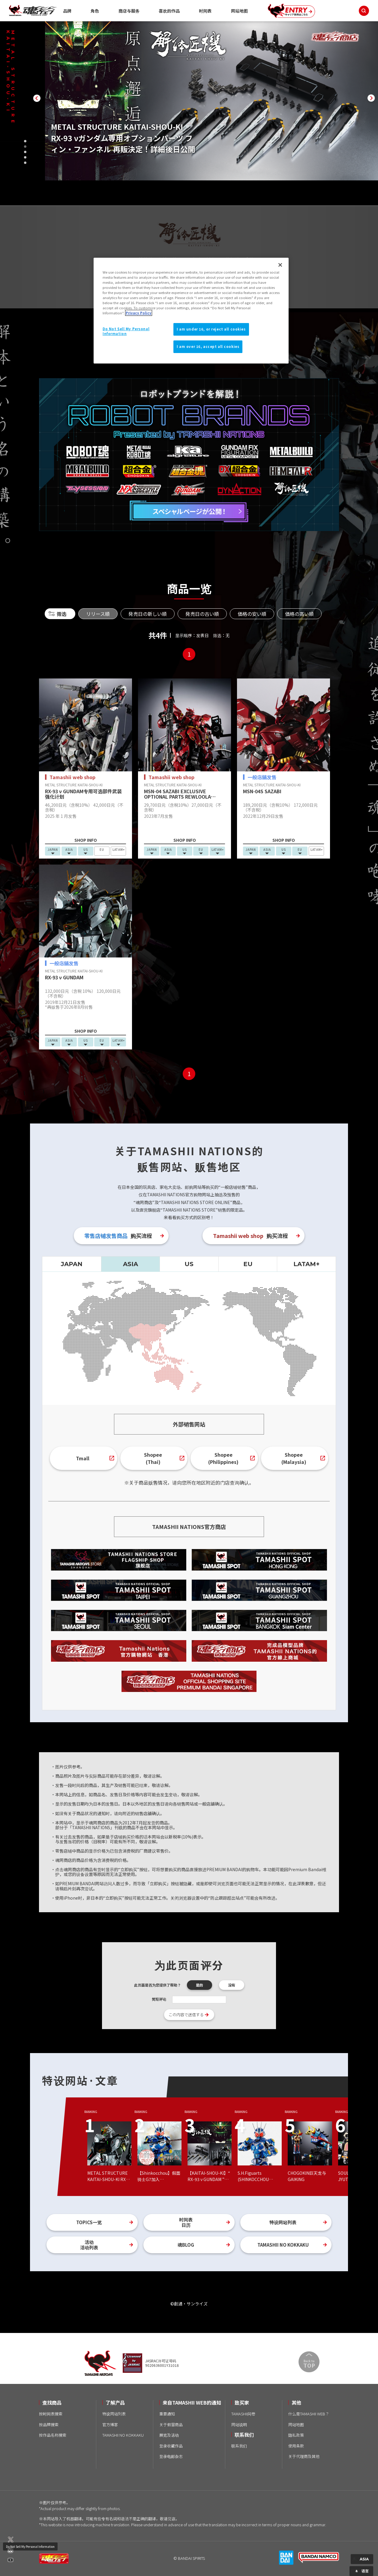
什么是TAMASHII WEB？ (308, 2414)
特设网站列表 (282, 2222)
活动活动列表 (89, 2245)
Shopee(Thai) (153, 1458)
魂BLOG (186, 2245)
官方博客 (110, 2424)
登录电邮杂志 (171, 2456)
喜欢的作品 (169, 11)
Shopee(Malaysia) (293, 1458)
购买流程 (118, 1235)
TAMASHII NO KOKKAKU (283, 2245)
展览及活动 (169, 2435)
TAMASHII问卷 (243, 2414)
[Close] (280, 265)
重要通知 (167, 2414)
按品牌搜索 (48, 2424)
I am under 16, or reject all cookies (211, 329)
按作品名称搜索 (52, 2435)
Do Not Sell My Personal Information (30, 2546)
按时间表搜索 (50, 2414)
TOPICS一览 (89, 2222)
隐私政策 (296, 2435)
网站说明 (239, 2424)
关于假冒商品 (171, 2424)
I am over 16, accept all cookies (208, 346)
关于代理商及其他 (304, 2456)
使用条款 (296, 2446)
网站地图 (239, 11)
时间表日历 (186, 2222)
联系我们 (239, 2446)
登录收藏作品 (171, 2446)
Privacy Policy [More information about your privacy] (139, 312)
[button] (36, 98)
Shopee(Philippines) (223, 1458)
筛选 (61, 613)
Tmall (82, 1458)
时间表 (205, 11)
